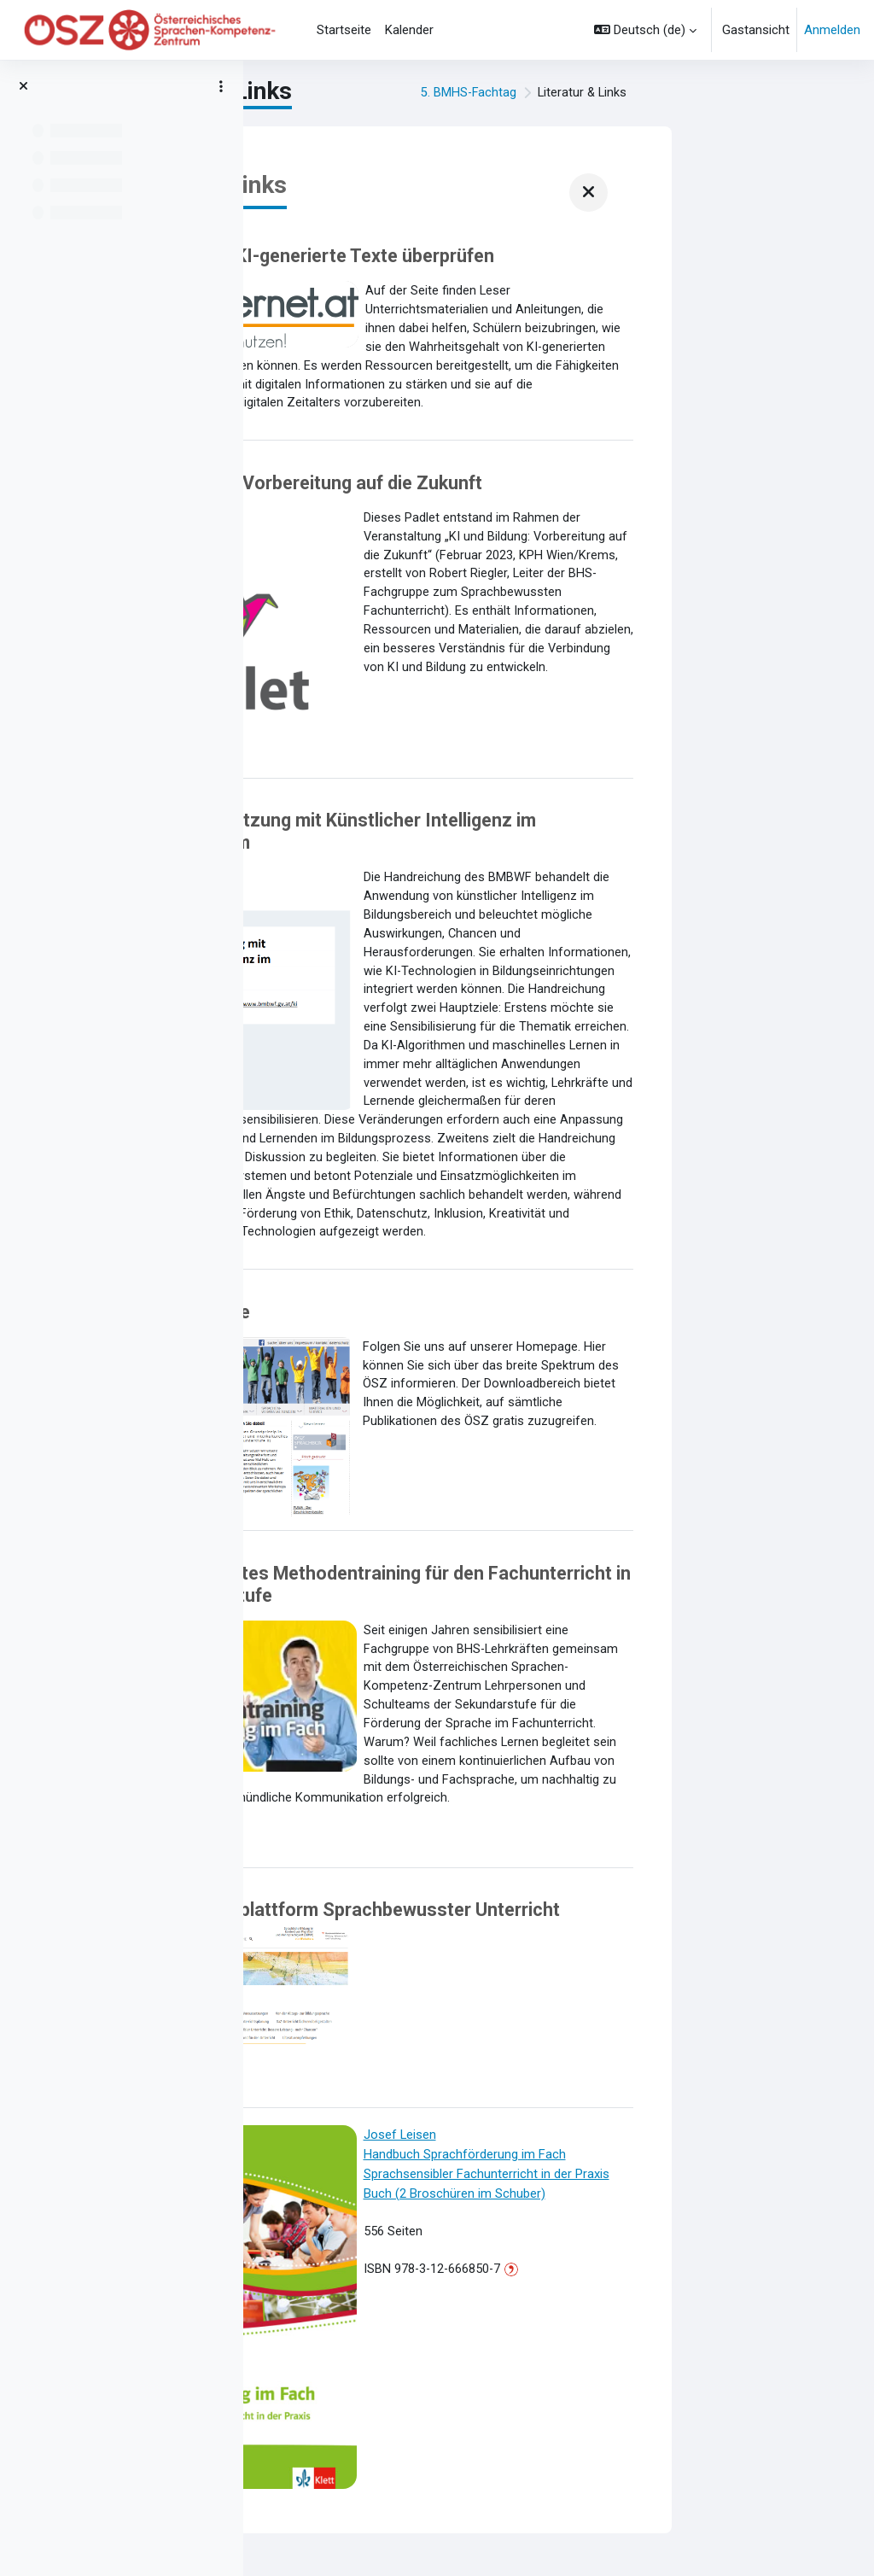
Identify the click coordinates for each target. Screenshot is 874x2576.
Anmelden (832, 30)
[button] (645, 30)
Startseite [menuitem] (344, 30)
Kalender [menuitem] (409, 30)
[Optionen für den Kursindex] (221, 86)
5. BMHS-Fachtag (656, 93)
